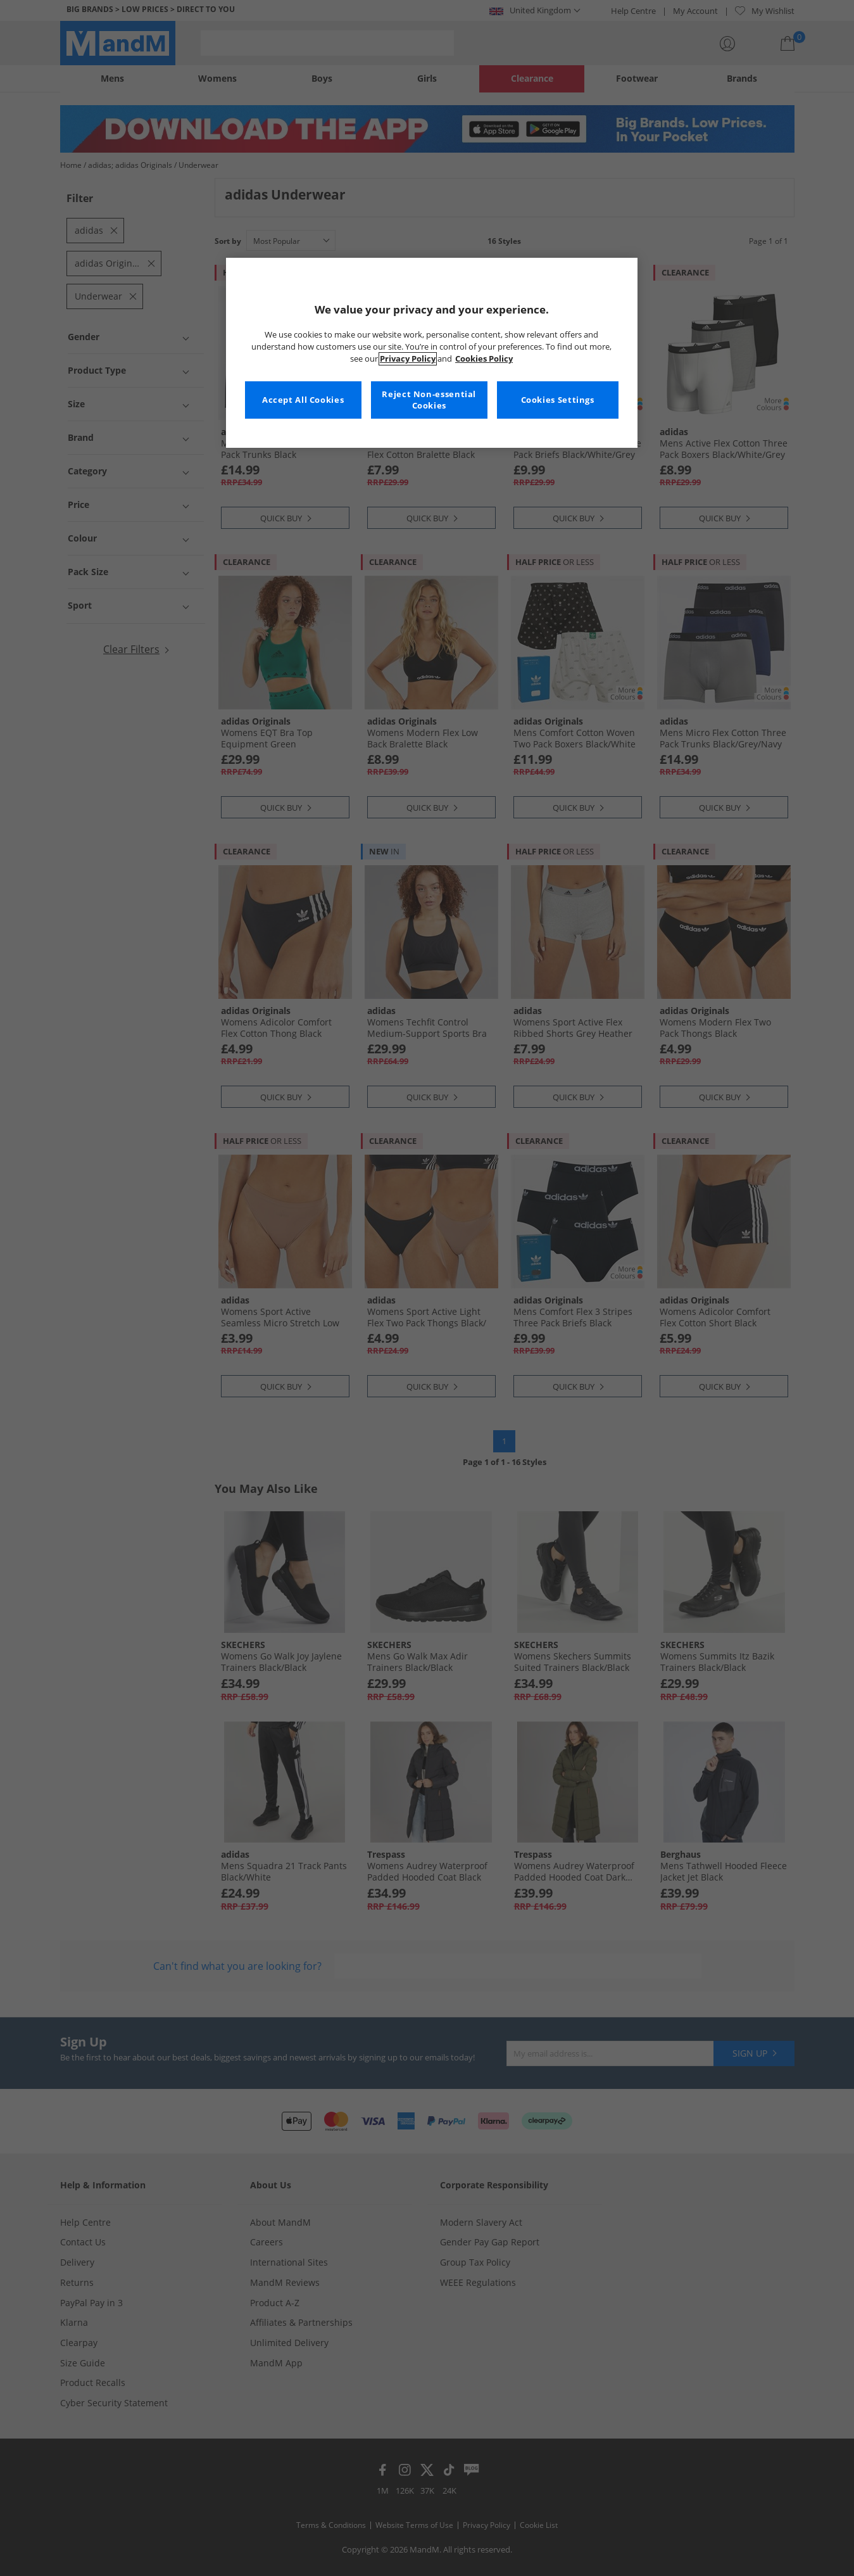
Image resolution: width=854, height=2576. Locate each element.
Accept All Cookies (303, 400)
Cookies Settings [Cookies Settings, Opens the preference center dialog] (557, 400)
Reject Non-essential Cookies (429, 400)
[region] (431, 353)
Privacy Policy (408, 358)
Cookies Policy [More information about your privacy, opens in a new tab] (484, 358)
